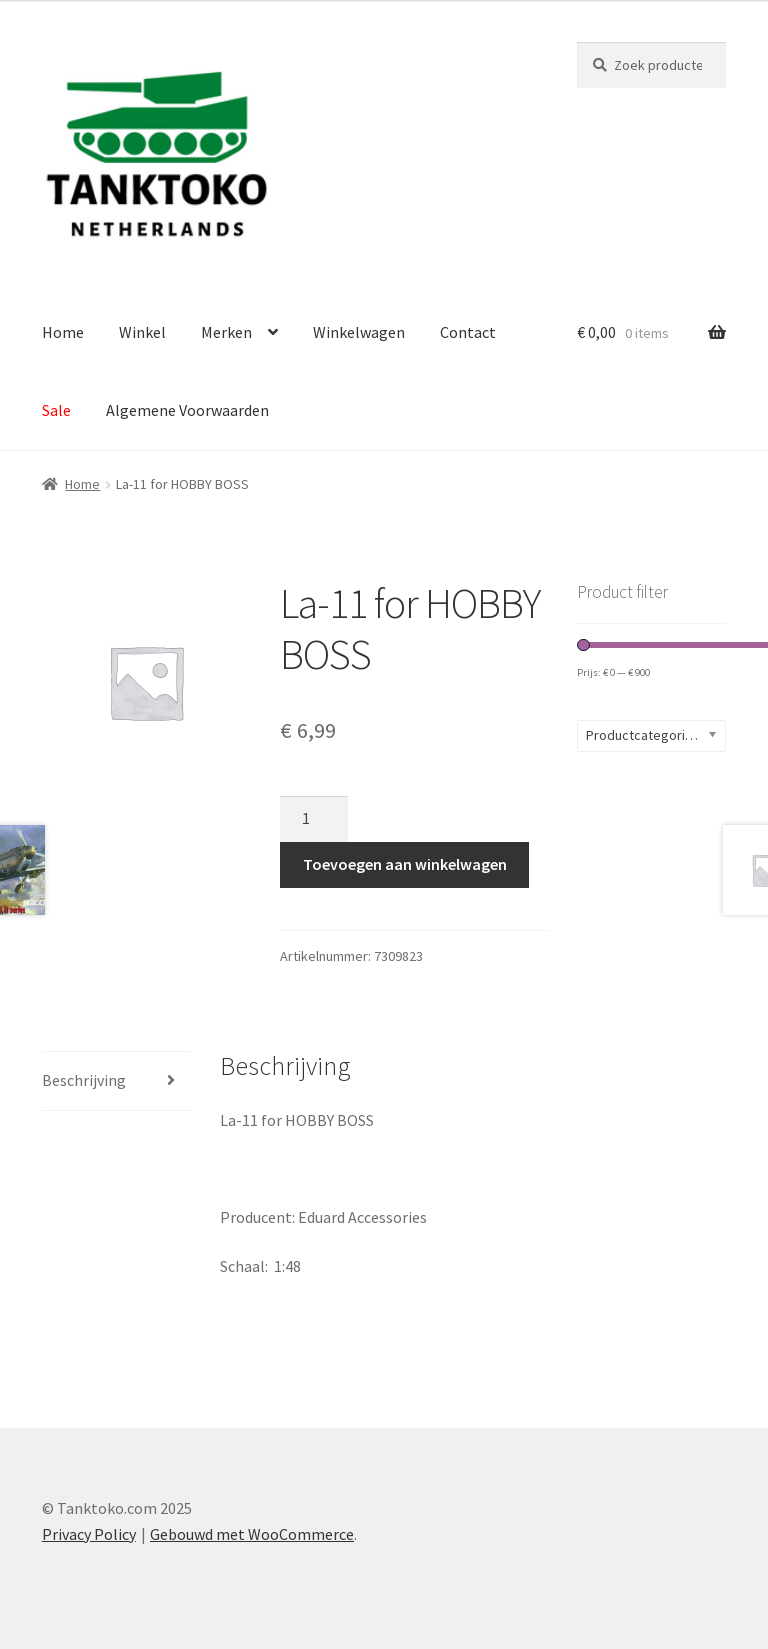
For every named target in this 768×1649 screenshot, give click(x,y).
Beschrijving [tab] (84, 1080)
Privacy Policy (89, 1534)
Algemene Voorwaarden (187, 410)
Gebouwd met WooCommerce (252, 1534)
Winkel (142, 332)
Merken (226, 332)
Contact (468, 332)
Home (63, 332)
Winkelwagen (359, 332)
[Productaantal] (314, 819)
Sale (56, 410)
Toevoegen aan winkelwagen (405, 864)
